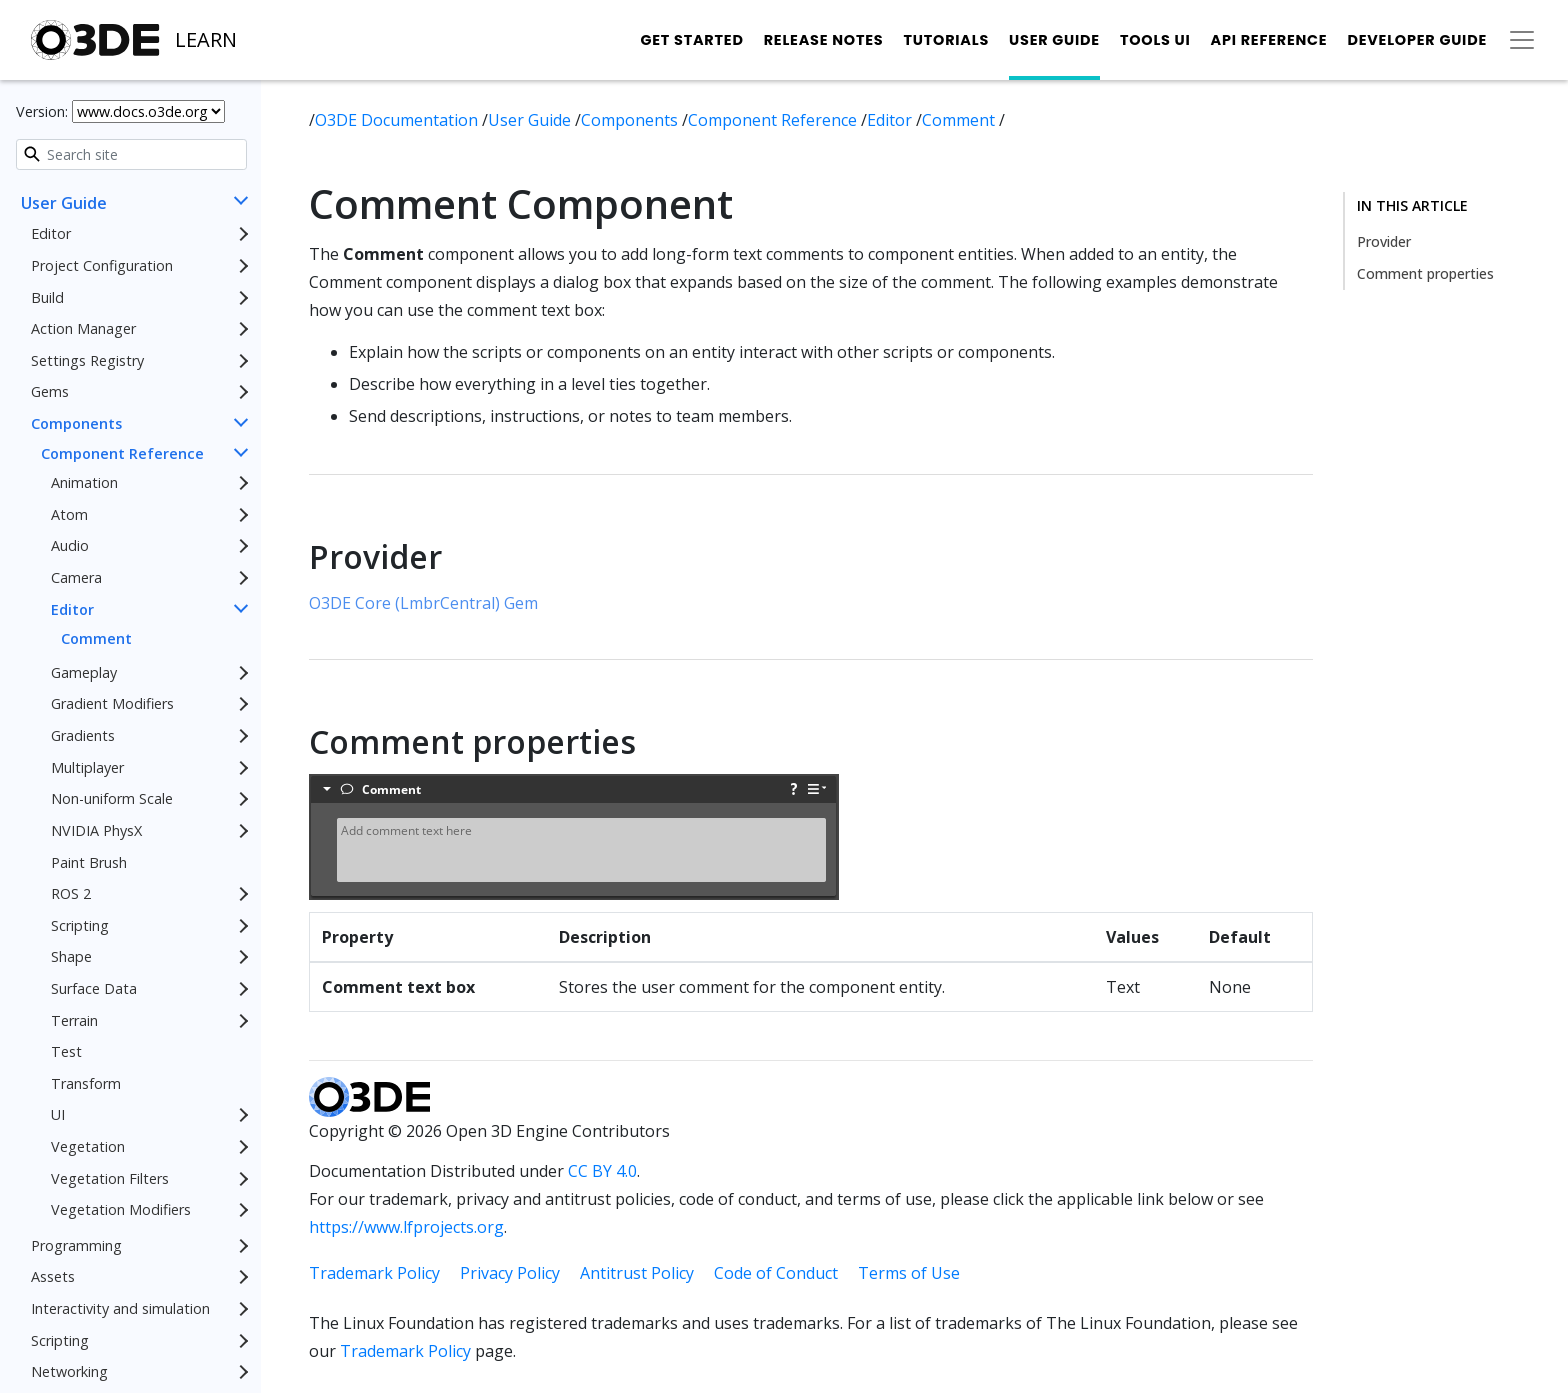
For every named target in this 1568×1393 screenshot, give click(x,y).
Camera (76, 577)
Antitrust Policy (637, 1273)
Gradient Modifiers (112, 703)
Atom (69, 514)
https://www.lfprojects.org (406, 1227)
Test (66, 1051)
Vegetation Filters (110, 1178)
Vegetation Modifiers (121, 1209)
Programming (76, 1245)
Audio (70, 545)
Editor (51, 233)
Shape (71, 956)
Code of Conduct (776, 1273)
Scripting (80, 925)
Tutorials (946, 40)
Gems (50, 391)
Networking (69, 1371)
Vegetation (88, 1146)
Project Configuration (102, 265)
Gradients (83, 735)
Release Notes (824, 40)
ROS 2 (71, 893)
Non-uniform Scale (112, 798)
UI (58, 1114)
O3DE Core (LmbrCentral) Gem (423, 603)
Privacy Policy (510, 1273)
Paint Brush (89, 862)
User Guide (1054, 40)
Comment (96, 638)
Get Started (691, 40)
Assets (53, 1276)
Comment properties (1425, 273)
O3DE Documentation (398, 120)
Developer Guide (1417, 40)
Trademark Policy (374, 1273)
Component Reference (122, 453)
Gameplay (84, 672)
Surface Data (94, 988)
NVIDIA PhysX (96, 830)
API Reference (1269, 40)
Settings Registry (87, 360)
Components (76, 423)
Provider (1384, 241)
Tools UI (1155, 40)
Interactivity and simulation (120, 1308)
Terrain (74, 1020)
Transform (86, 1083)
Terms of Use (909, 1273)
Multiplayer (87, 767)
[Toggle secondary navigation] (1522, 40)
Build (47, 297)
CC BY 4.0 (602, 1171)
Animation (84, 482)
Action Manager (83, 328)
